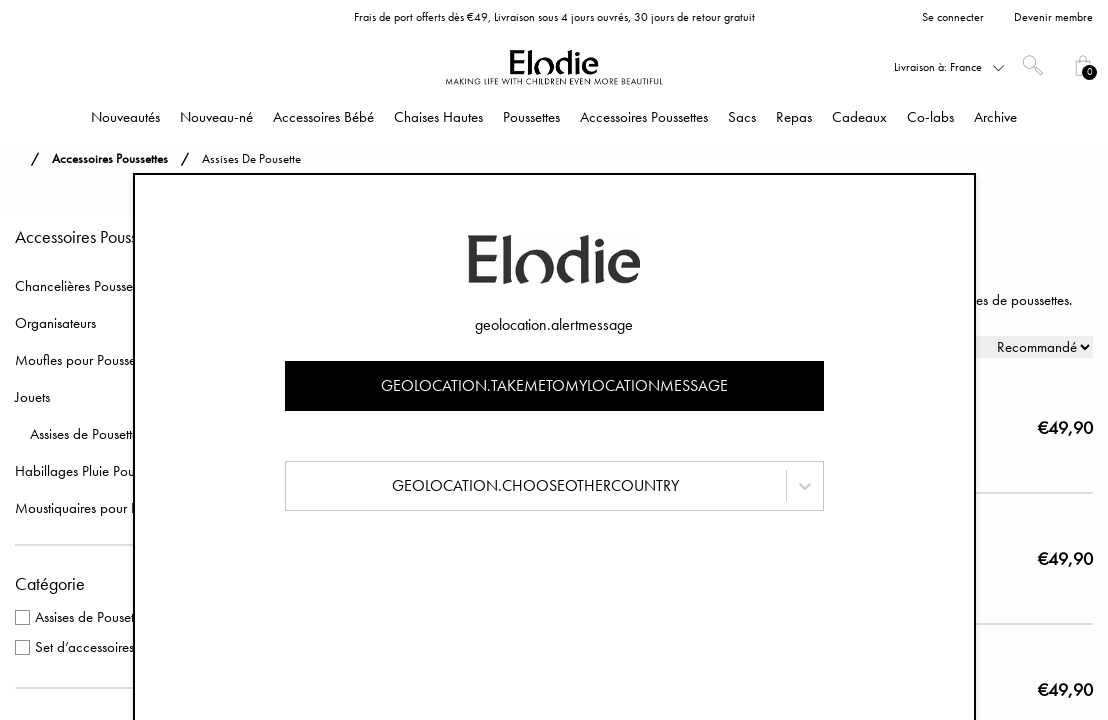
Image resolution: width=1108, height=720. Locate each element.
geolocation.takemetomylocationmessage (554, 385)
